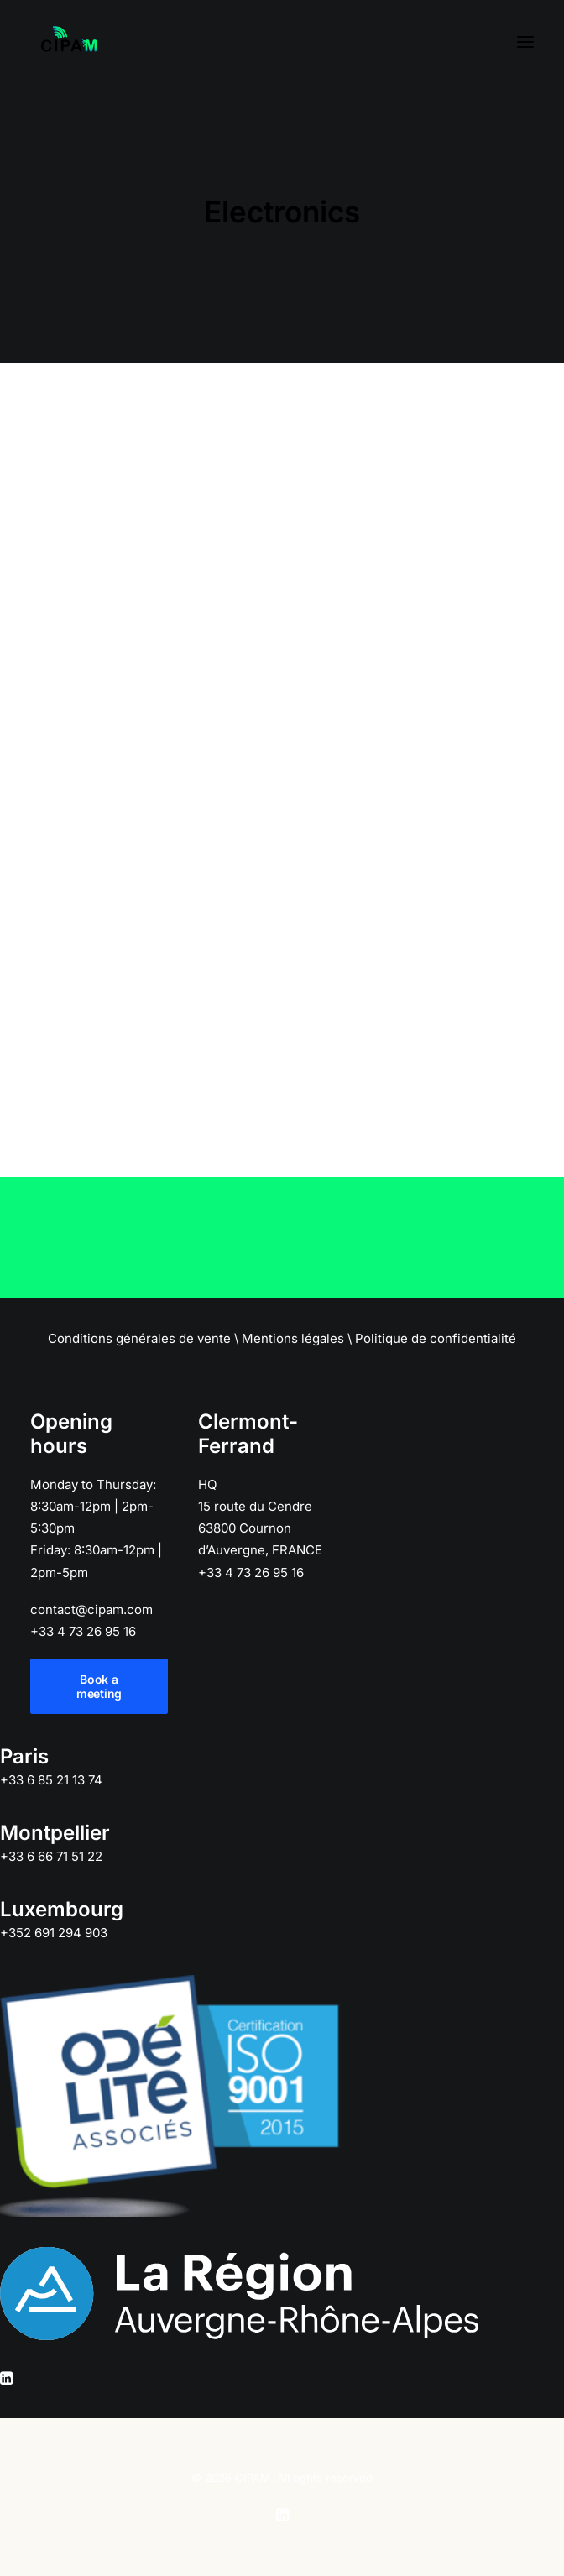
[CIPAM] (68, 41)
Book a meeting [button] (99, 1686)
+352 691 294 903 (53, 1933)
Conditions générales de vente (139, 1338)
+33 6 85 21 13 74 (51, 1780)
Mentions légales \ (297, 1338)
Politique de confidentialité (435, 1338)
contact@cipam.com (91, 1609)
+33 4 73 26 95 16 (83, 1631)
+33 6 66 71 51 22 (51, 1856)
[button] (525, 41)
